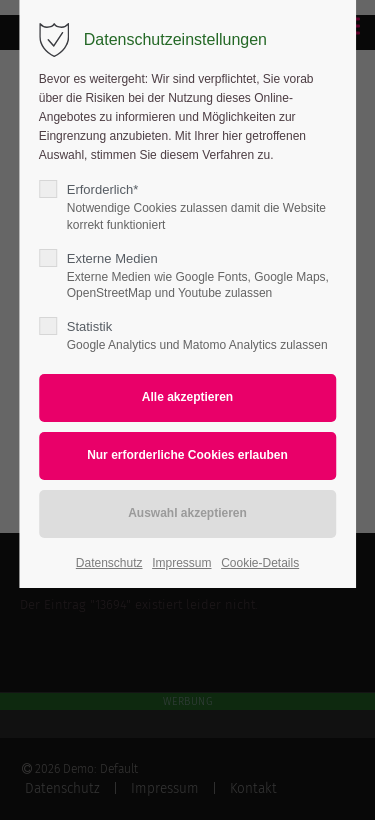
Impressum (181, 563)
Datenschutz (109, 563)
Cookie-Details (260, 563)
